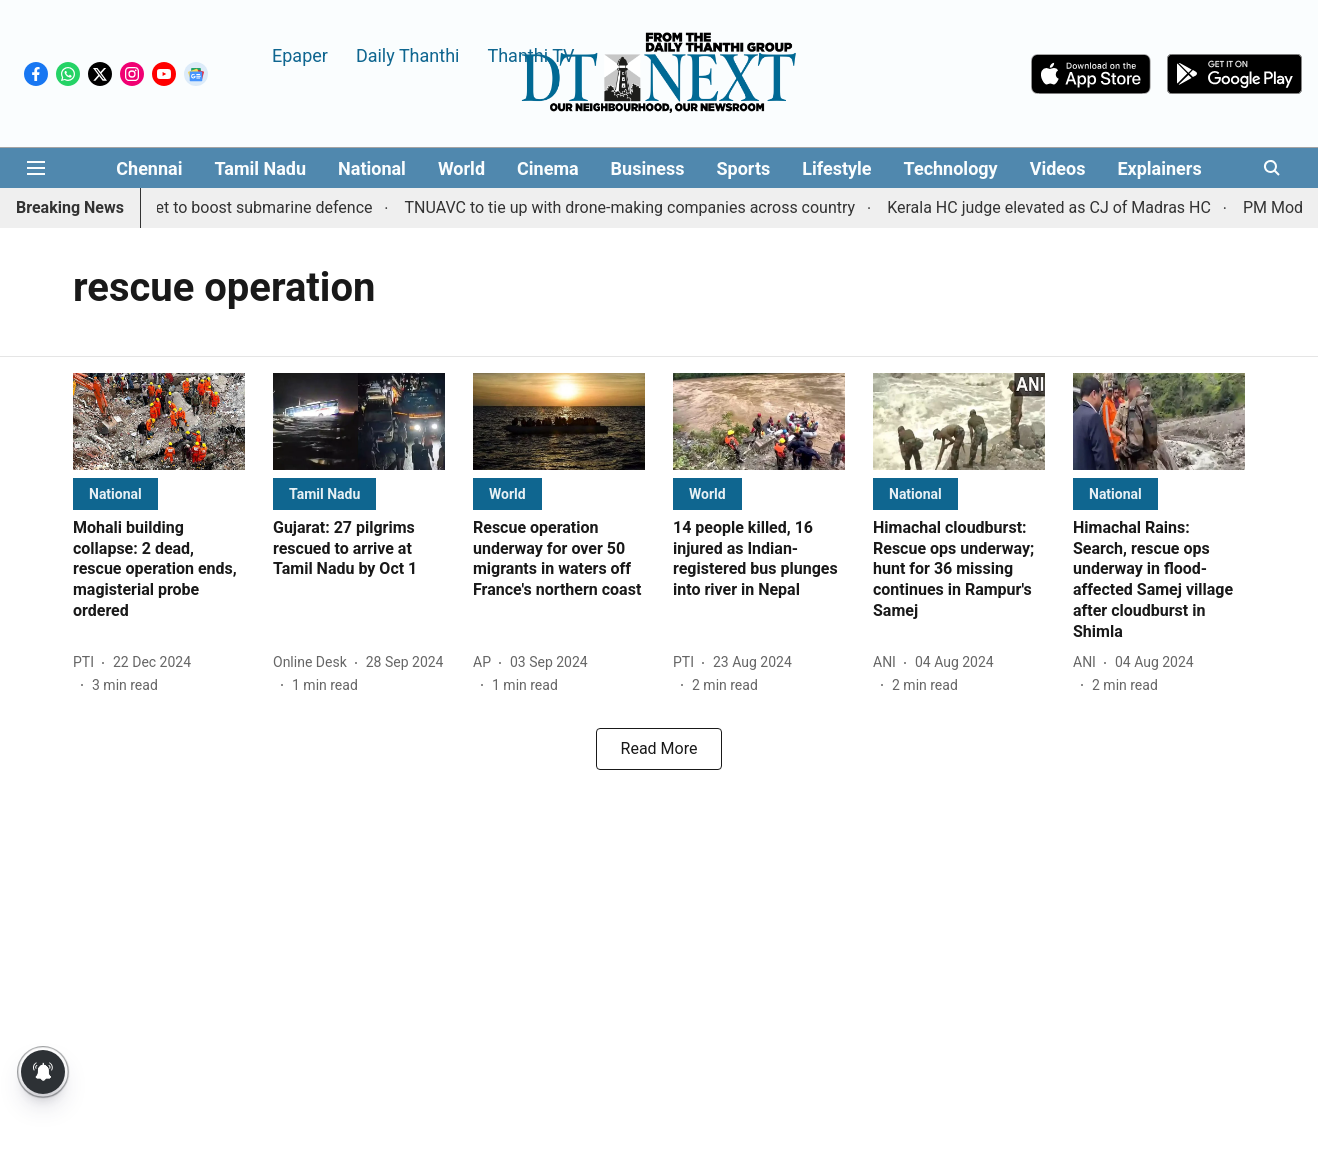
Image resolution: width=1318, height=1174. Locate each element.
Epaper (300, 54)
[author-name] (87, 662)
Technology (951, 168)
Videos (1058, 168)
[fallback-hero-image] (159, 421)
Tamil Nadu (260, 168)
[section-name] (115, 493)
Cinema (548, 168)
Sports (744, 168)
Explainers (1159, 168)
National (372, 168)
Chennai (149, 168)
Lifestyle (836, 168)
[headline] (159, 570)
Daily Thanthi (408, 54)
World (461, 168)
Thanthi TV (530, 54)
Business (648, 168)
